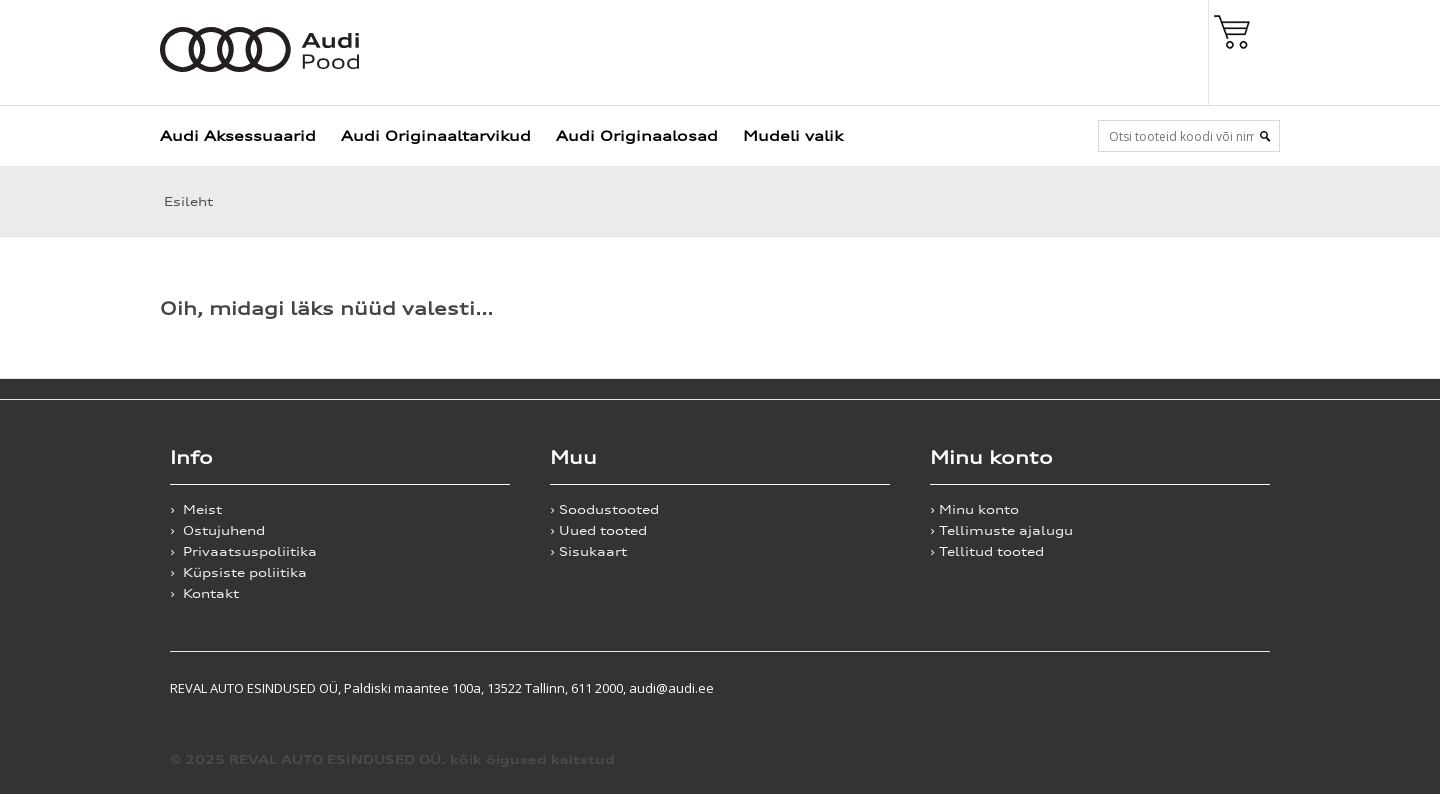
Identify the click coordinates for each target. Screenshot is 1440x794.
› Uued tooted (598, 530)
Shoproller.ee (1235, 688)
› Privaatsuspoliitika (243, 551)
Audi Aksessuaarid (238, 135)
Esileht (186, 201)
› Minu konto (974, 509)
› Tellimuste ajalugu (1001, 530)
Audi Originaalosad (637, 135)
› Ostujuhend (217, 530)
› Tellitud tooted (987, 551)
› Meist (196, 509)
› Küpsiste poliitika (238, 572)
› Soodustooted (604, 509)
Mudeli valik (793, 135)
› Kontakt (204, 593)
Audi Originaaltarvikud (436, 135)
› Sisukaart (588, 551)
